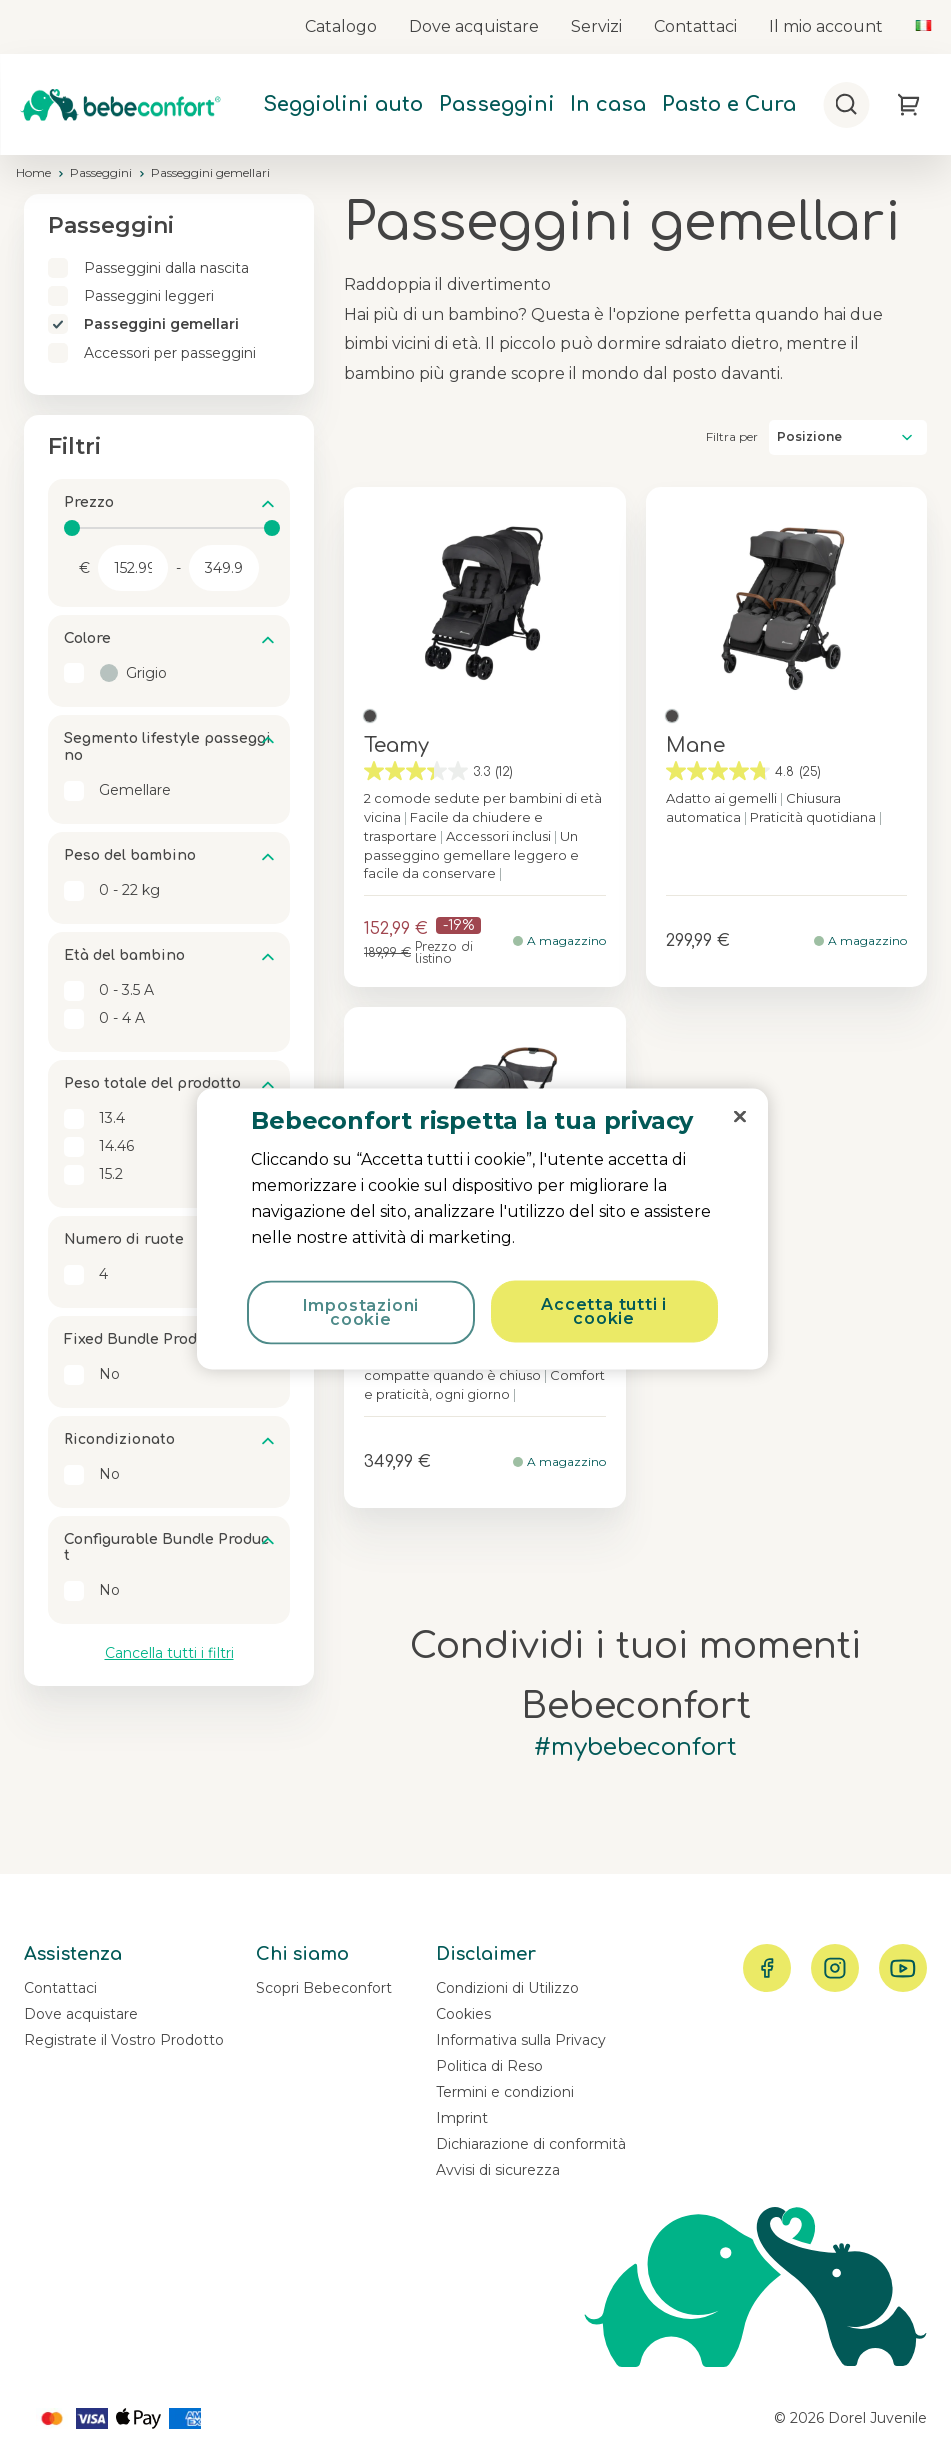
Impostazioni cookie (361, 1312)
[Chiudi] (740, 1117)
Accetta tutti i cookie (604, 1311)
